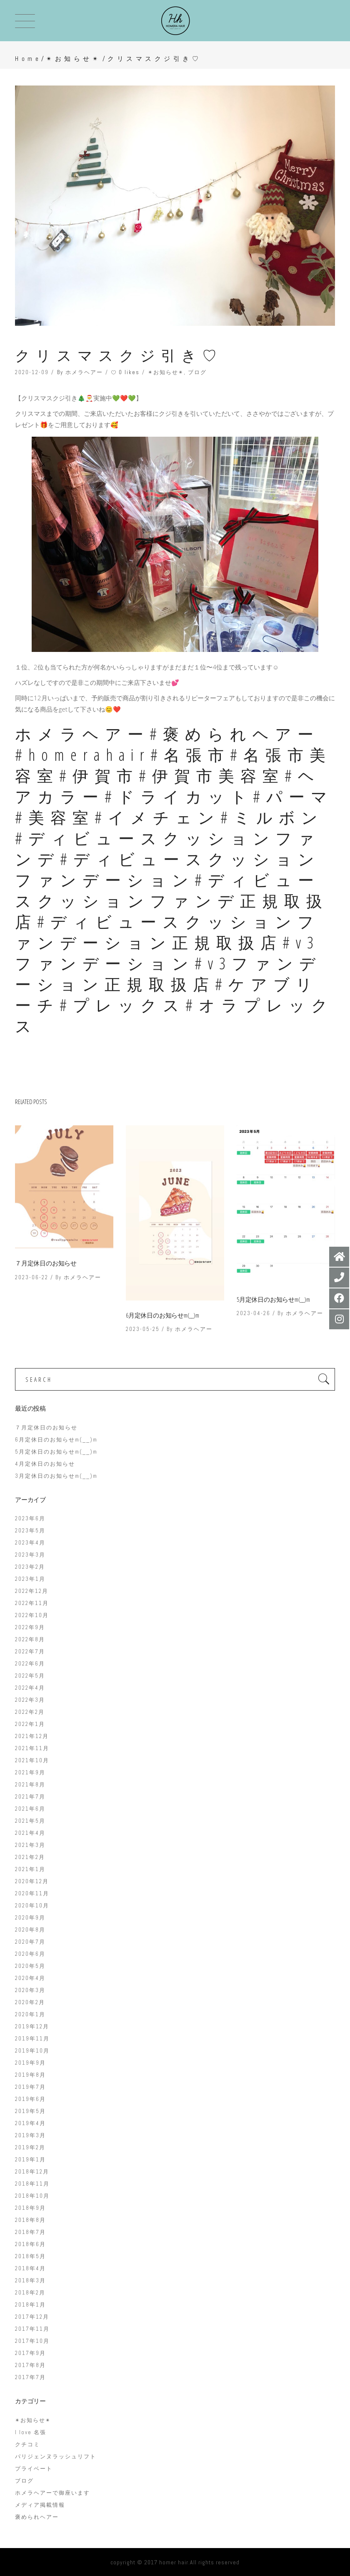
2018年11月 (32, 2183)
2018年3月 (30, 2280)
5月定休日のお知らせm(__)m (273, 1299)
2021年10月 (32, 1760)
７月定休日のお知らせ (46, 1263)
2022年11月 (32, 1603)
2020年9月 (30, 1917)
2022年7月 (30, 1651)
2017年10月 (32, 2341)
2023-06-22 (31, 1277)
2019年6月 (30, 2099)
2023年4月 (30, 1542)
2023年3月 (30, 1554)
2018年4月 (30, 2268)
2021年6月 (30, 1808)
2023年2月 (30, 1566)
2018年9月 (30, 2207)
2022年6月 (30, 1663)
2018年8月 (30, 2220)
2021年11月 (32, 1748)
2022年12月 (31, 1591)
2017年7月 (30, 2377)
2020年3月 (30, 1990)
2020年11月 (32, 1893)
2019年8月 (30, 2074)
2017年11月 (32, 2328)
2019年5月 (30, 2111)
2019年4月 (30, 2123)
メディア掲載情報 (40, 2504)
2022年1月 (30, 1724)
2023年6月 (30, 1518)
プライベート (33, 2468)
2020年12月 (32, 1881)
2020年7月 (30, 1941)
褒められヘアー (37, 2517)
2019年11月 (32, 2038)
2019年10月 (32, 2050)
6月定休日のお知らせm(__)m (162, 1315)
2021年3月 (30, 1845)
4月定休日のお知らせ (45, 1463)
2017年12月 (32, 2316)
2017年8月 (30, 2365)
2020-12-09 (32, 372)
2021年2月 (30, 1857)
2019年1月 (30, 2159)
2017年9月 (30, 2353)
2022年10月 (32, 1615)
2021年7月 (30, 1796)
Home (28, 59)
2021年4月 (30, 1832)
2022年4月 (30, 1687)
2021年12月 (32, 1736)
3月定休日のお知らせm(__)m (56, 1475)
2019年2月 (30, 2147)
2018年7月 (30, 2232)
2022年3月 (30, 1699)
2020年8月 (30, 1929)
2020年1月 (30, 2014)
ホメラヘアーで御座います (52, 2492)
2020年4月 (30, 1978)
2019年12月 (32, 2026)
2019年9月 (30, 2062)
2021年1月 (30, 1869)
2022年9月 (30, 1627)
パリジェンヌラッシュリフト (55, 2456)
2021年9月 (30, 1772)
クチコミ (27, 2444)
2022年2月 (30, 1712)
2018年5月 (30, 2256)
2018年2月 (30, 2292)
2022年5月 (30, 1675)
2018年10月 (32, 2195)
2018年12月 (32, 2171)
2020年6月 (30, 1953)
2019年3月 (30, 2135)
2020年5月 (30, 1966)
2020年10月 (32, 1905)
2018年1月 (30, 2304)
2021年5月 (30, 1820)
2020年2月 (30, 2002)
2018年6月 (30, 2244)
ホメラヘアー (84, 372)
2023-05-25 (143, 1329)
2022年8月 (30, 1639)
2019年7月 (30, 2086)
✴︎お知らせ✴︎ (73, 59)
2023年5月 (30, 1530)
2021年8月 (30, 1784)
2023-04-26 (253, 1313)
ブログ (197, 372)
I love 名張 (30, 2432)
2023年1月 (30, 1578)
